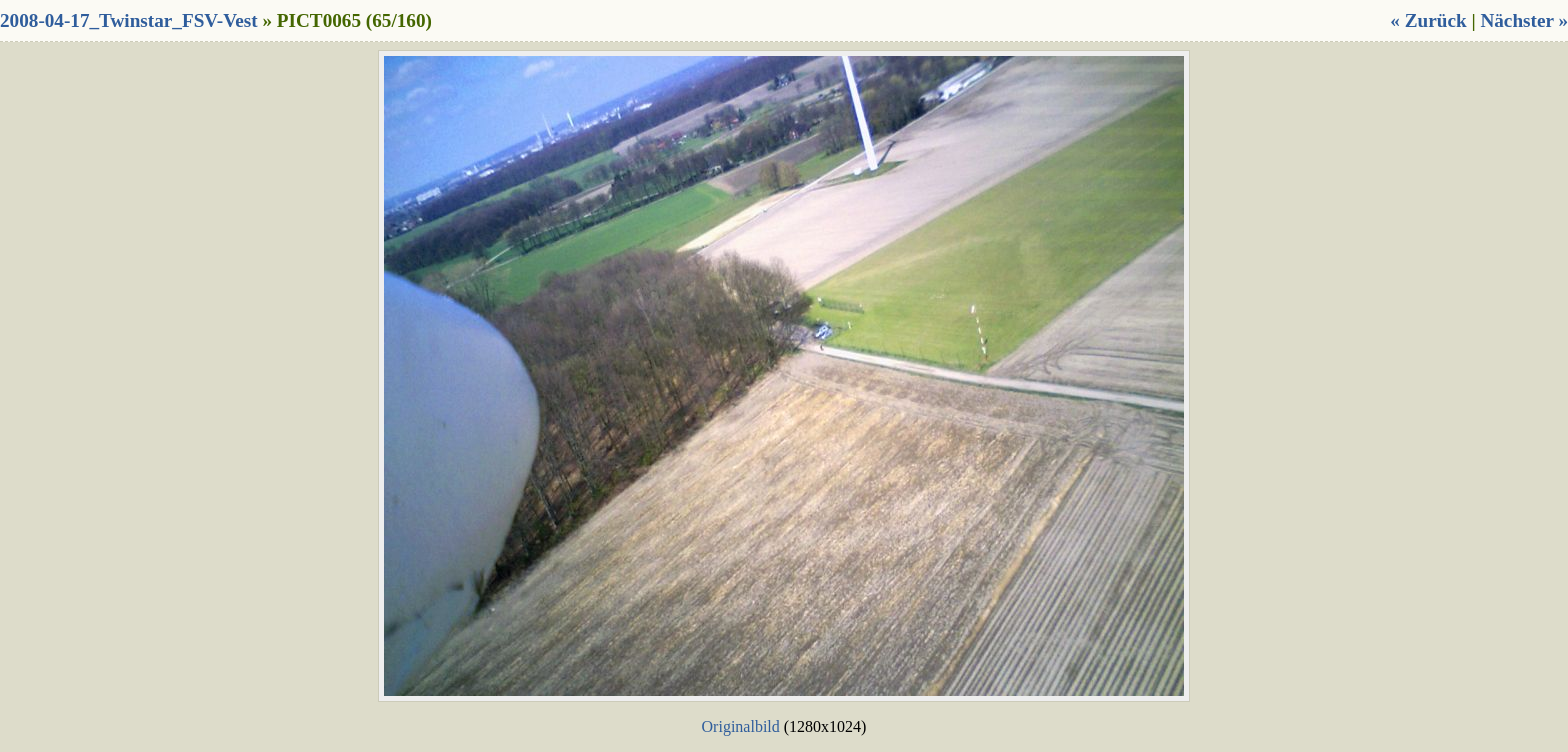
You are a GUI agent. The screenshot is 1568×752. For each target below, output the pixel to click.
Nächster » (1524, 20)
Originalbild (741, 726)
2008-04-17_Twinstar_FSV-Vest (129, 20)
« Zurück (1428, 20)
